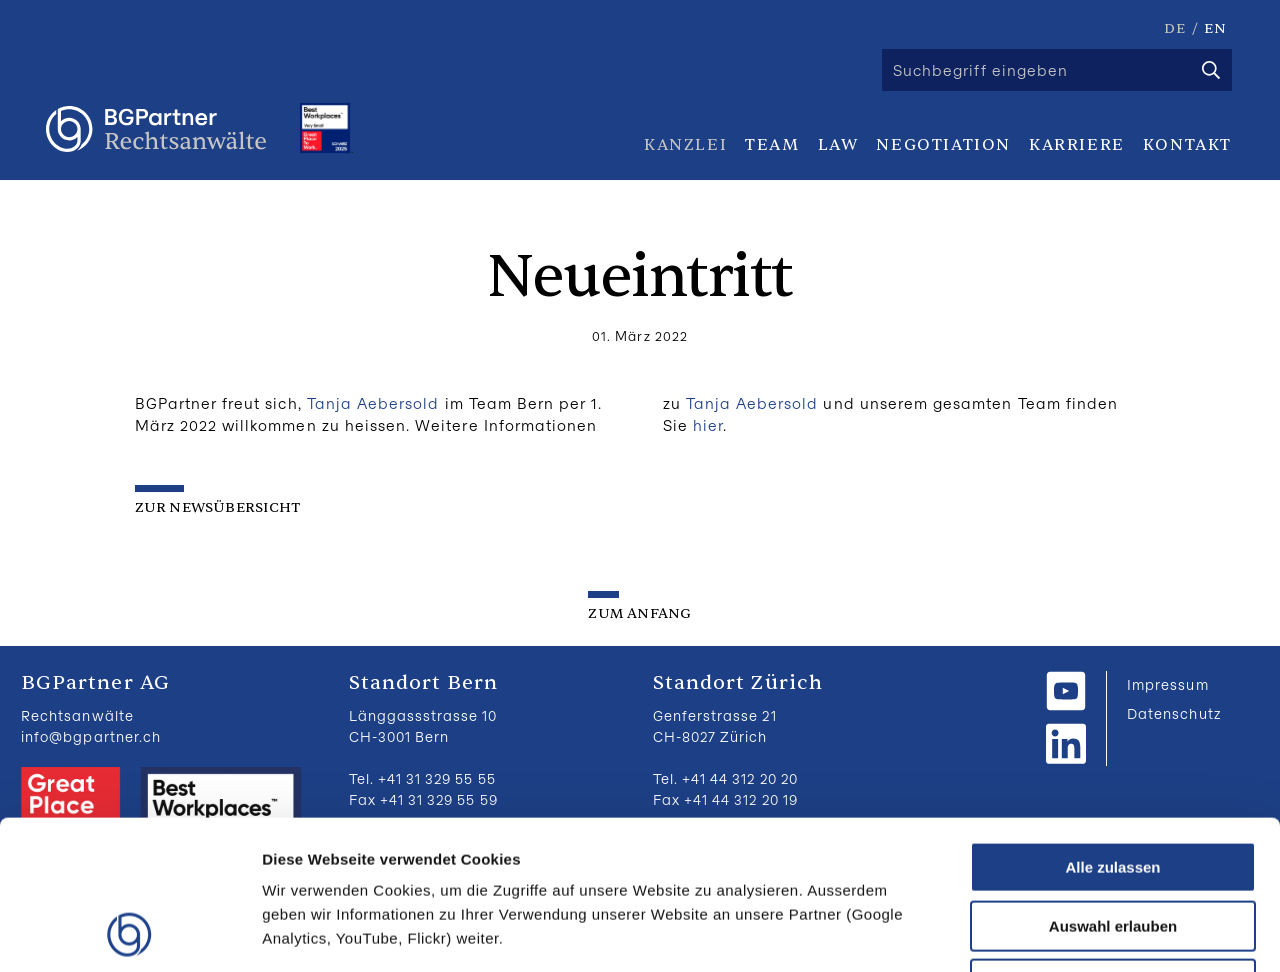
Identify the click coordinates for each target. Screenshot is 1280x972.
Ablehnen (1113, 844)
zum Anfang (639, 613)
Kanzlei (685, 145)
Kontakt (1187, 145)
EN (1215, 28)
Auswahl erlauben (1113, 786)
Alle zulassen (1112, 727)
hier (708, 425)
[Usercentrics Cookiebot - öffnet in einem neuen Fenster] (129, 933)
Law (838, 145)
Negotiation (943, 145)
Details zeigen (1063, 932)
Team (772, 145)
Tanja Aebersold (373, 403)
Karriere (1077, 145)
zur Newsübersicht (218, 507)
